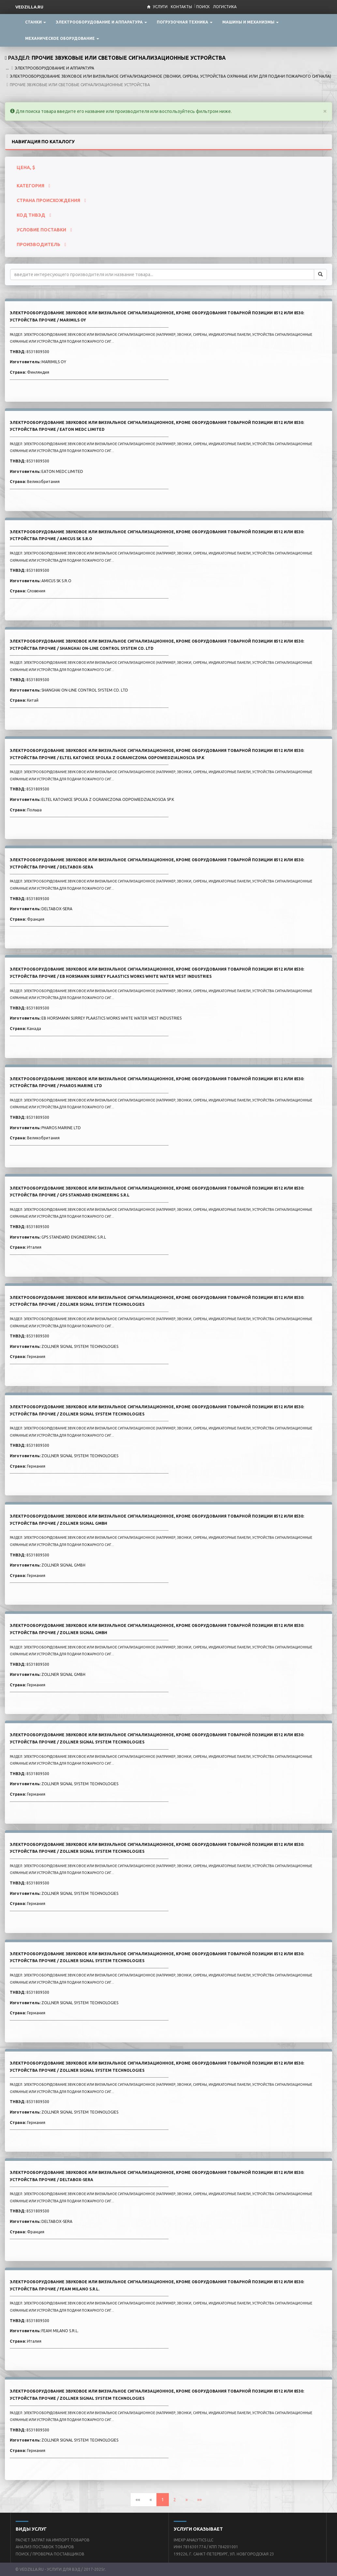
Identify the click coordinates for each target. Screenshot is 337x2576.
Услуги (160, 7)
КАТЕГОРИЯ (33, 185)
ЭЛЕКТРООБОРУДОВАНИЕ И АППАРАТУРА (54, 68)
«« (138, 2499)
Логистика (225, 7)
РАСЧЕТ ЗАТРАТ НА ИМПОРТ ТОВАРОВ (53, 2540)
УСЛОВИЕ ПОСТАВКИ (44, 229)
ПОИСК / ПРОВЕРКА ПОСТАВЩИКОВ (50, 2554)
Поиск (203, 7)
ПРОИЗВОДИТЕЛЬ (41, 244)
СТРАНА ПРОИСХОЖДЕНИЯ (51, 200)
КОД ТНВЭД (34, 215)
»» (199, 2499)
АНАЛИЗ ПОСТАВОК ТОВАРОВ (45, 2547)
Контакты (181, 7)
